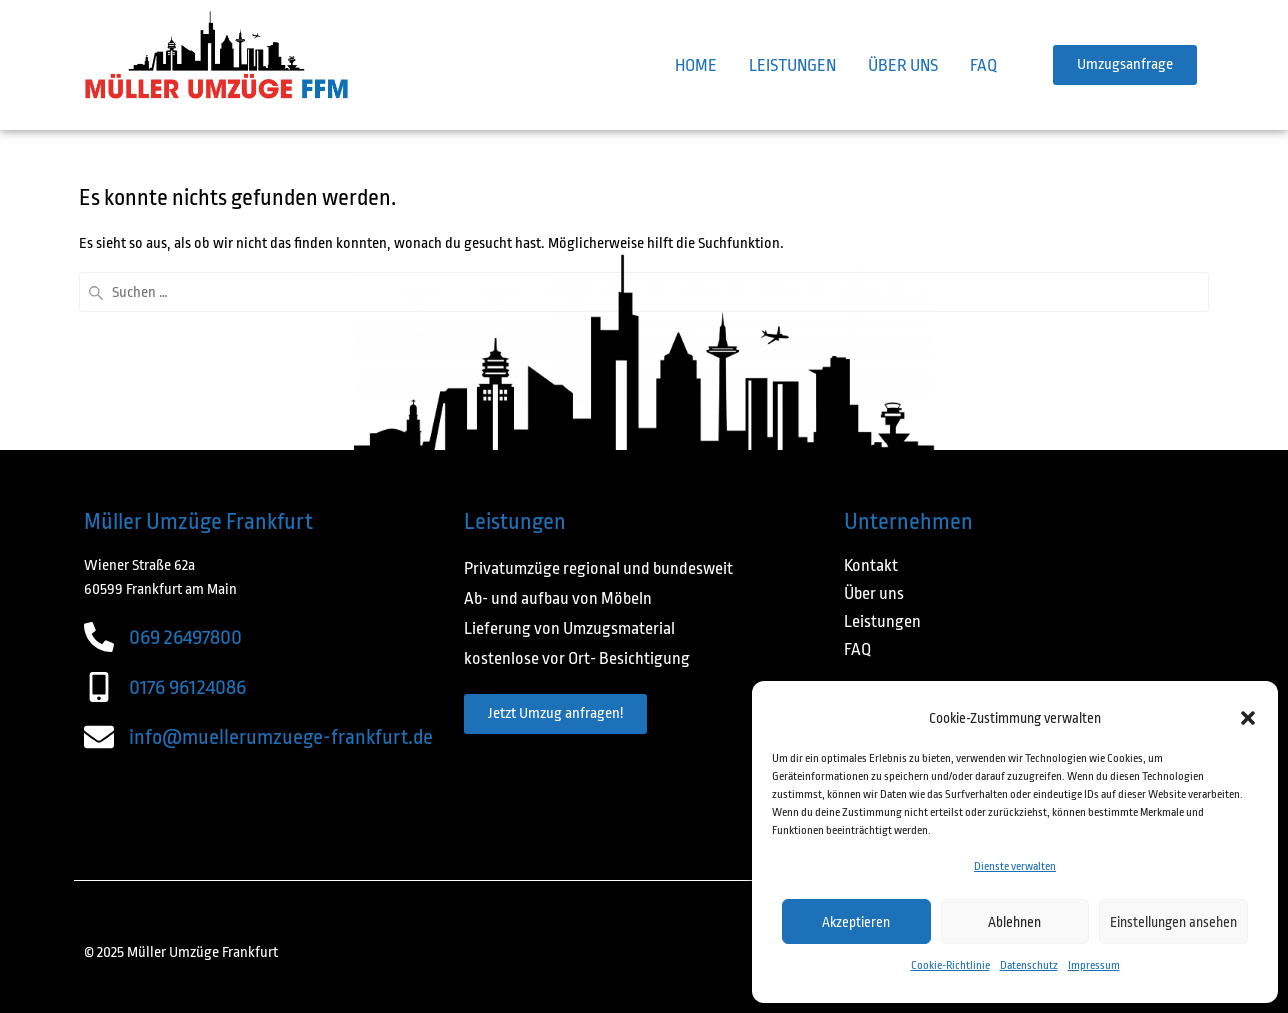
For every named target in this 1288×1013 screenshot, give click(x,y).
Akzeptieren (856, 922)
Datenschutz (1029, 965)
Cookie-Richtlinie (950, 965)
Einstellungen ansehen (1173, 922)
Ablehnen (1014, 922)
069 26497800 (185, 637)
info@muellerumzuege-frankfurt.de (281, 737)
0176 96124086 (187, 687)
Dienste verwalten (1015, 866)
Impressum (1094, 965)
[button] (1248, 718)
